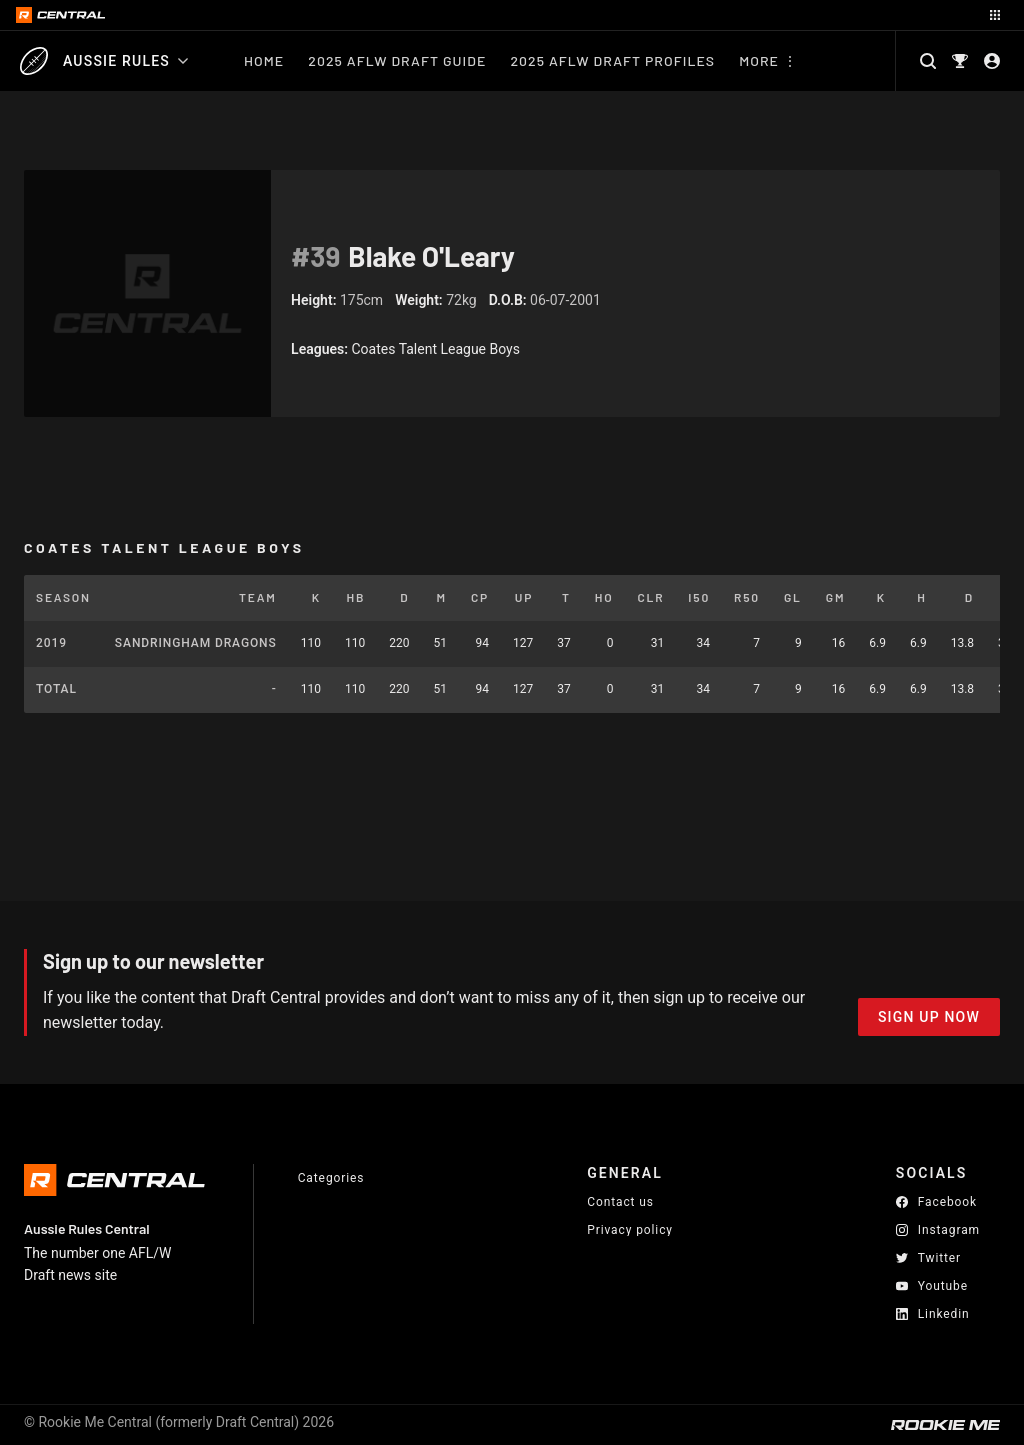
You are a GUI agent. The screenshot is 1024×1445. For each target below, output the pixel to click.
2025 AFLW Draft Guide (397, 60)
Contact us (620, 1202)
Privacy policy (630, 1229)
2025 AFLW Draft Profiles (612, 60)
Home (264, 60)
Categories (331, 1178)
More (759, 60)
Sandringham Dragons (196, 643)
